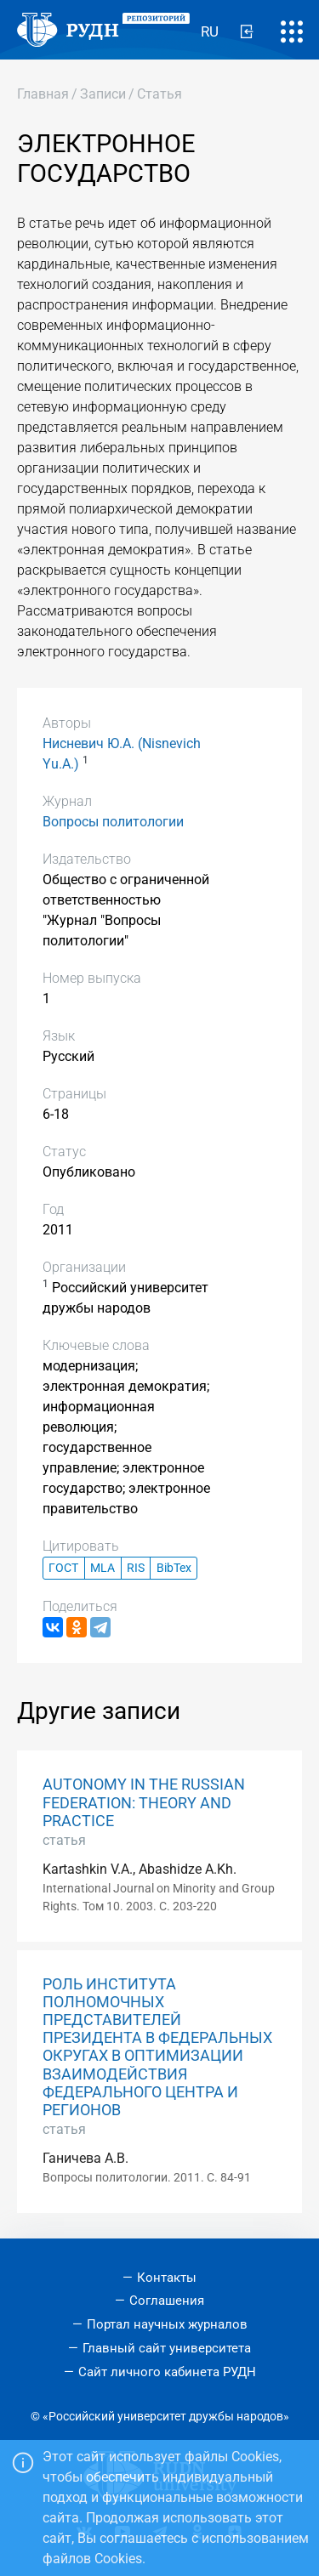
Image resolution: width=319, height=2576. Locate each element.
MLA (102, 1568)
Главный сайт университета (167, 2348)
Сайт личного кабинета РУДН (167, 2372)
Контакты (167, 2277)
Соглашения (166, 2300)
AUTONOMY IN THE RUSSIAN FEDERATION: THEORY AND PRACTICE (144, 1802)
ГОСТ (63, 1568)
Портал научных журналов (167, 2324)
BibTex (174, 1568)
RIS (136, 1568)
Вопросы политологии (113, 822)
